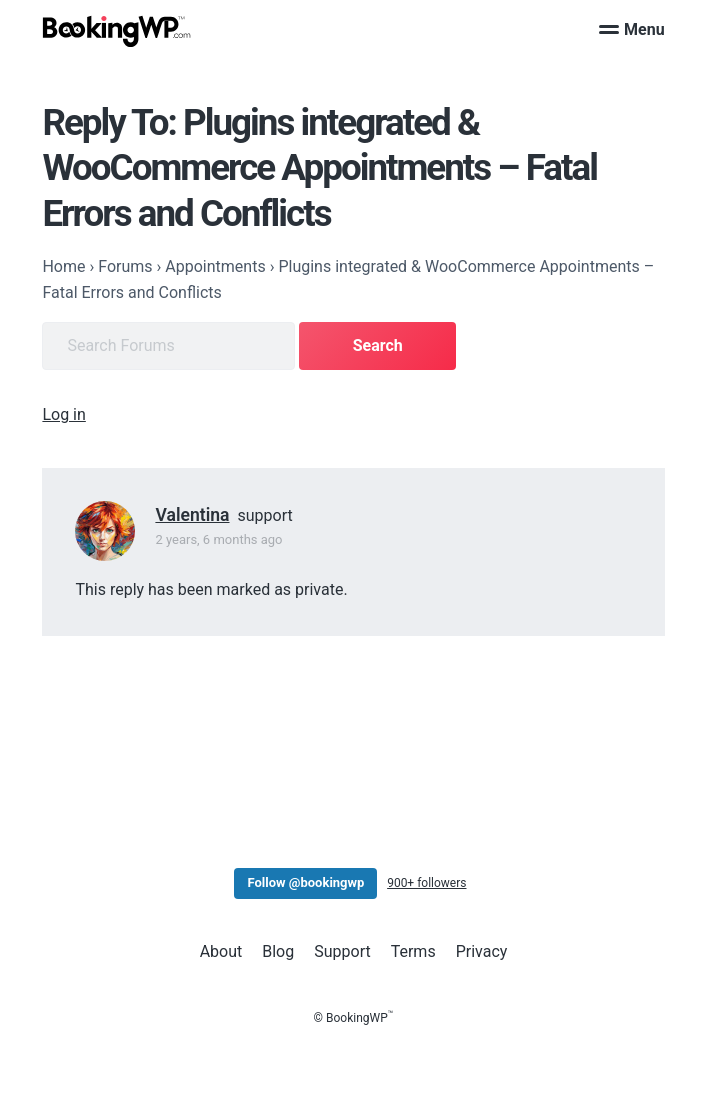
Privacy (482, 951)
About (221, 951)
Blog (278, 951)
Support (342, 951)
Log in (63, 414)
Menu (632, 29)
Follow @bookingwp (305, 882)
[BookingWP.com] (117, 31)
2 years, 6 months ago (218, 539)
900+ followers (426, 883)
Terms (413, 951)
